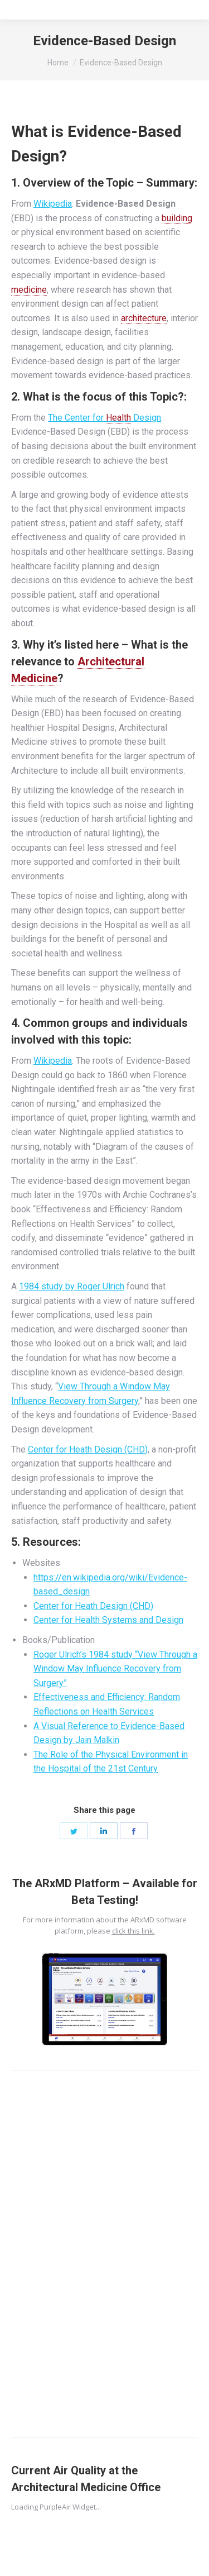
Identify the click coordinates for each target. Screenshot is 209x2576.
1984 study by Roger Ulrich (71, 1286)
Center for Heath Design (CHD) (88, 1449)
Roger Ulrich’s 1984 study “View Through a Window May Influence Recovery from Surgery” (115, 1668)
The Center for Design (104, 417)
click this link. (133, 1931)
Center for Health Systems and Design (108, 1620)
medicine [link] (29, 289)
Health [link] (118, 417)
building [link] (177, 218)
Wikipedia (52, 203)
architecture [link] (144, 318)
